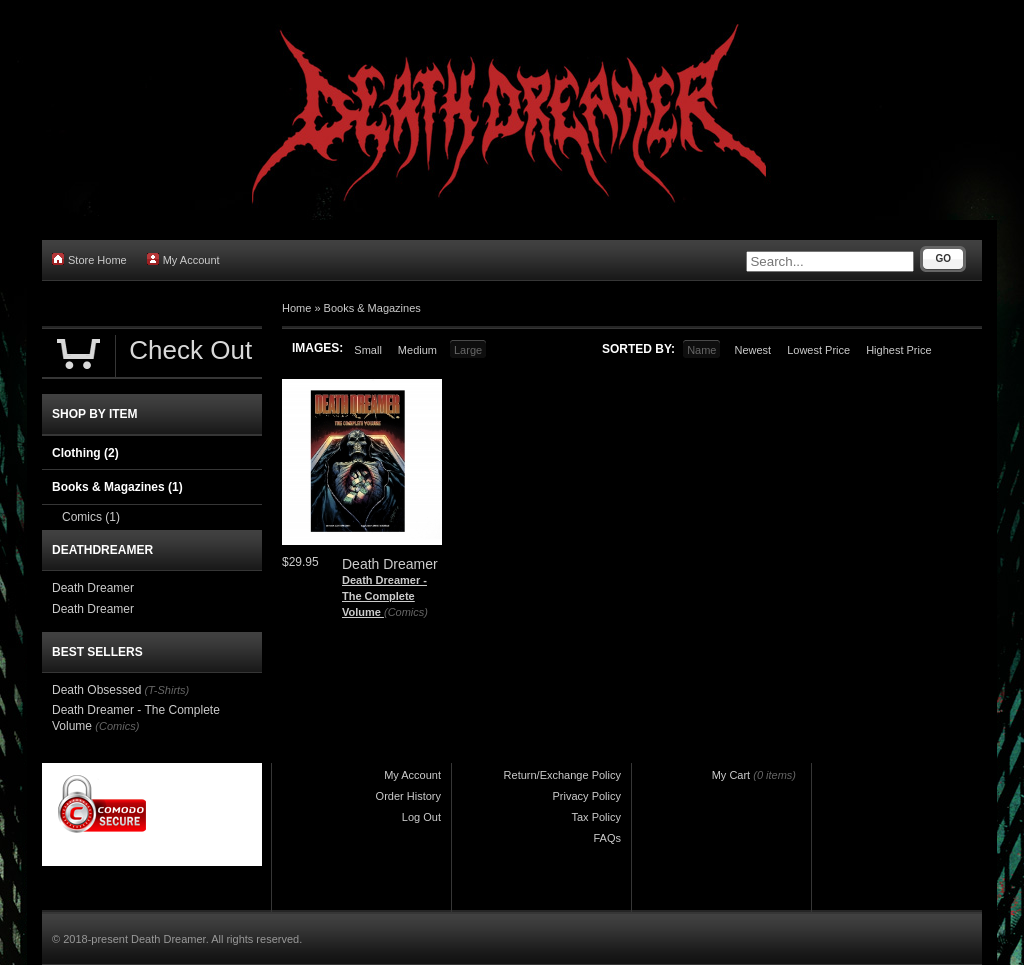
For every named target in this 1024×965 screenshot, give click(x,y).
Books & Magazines (372, 308)
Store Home (89, 259)
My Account (183, 259)
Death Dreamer (93, 588)
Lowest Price (818, 350)
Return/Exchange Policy (562, 775)
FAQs (607, 838)
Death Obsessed (96, 690)
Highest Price (898, 350)
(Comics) (406, 612)
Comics (91, 517)
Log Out (421, 817)
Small (368, 350)
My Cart (731, 775)
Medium (417, 350)
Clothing (85, 453)
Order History (408, 796)
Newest (752, 350)
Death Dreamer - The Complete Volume (384, 595)
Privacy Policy (587, 796)
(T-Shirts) (166, 690)
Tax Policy (596, 817)
